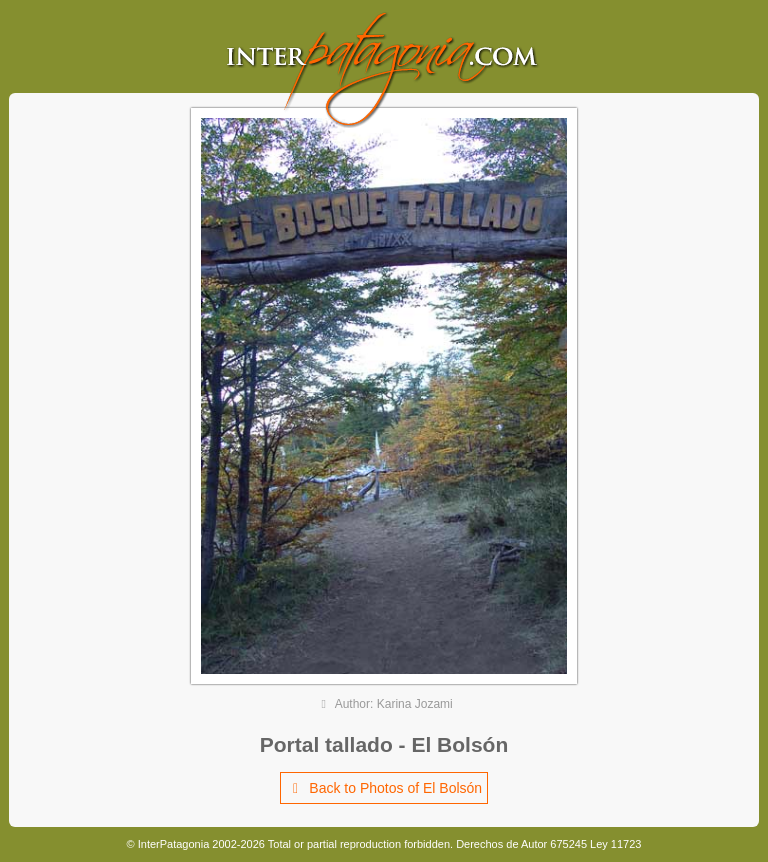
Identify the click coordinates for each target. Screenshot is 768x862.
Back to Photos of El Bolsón (384, 788)
